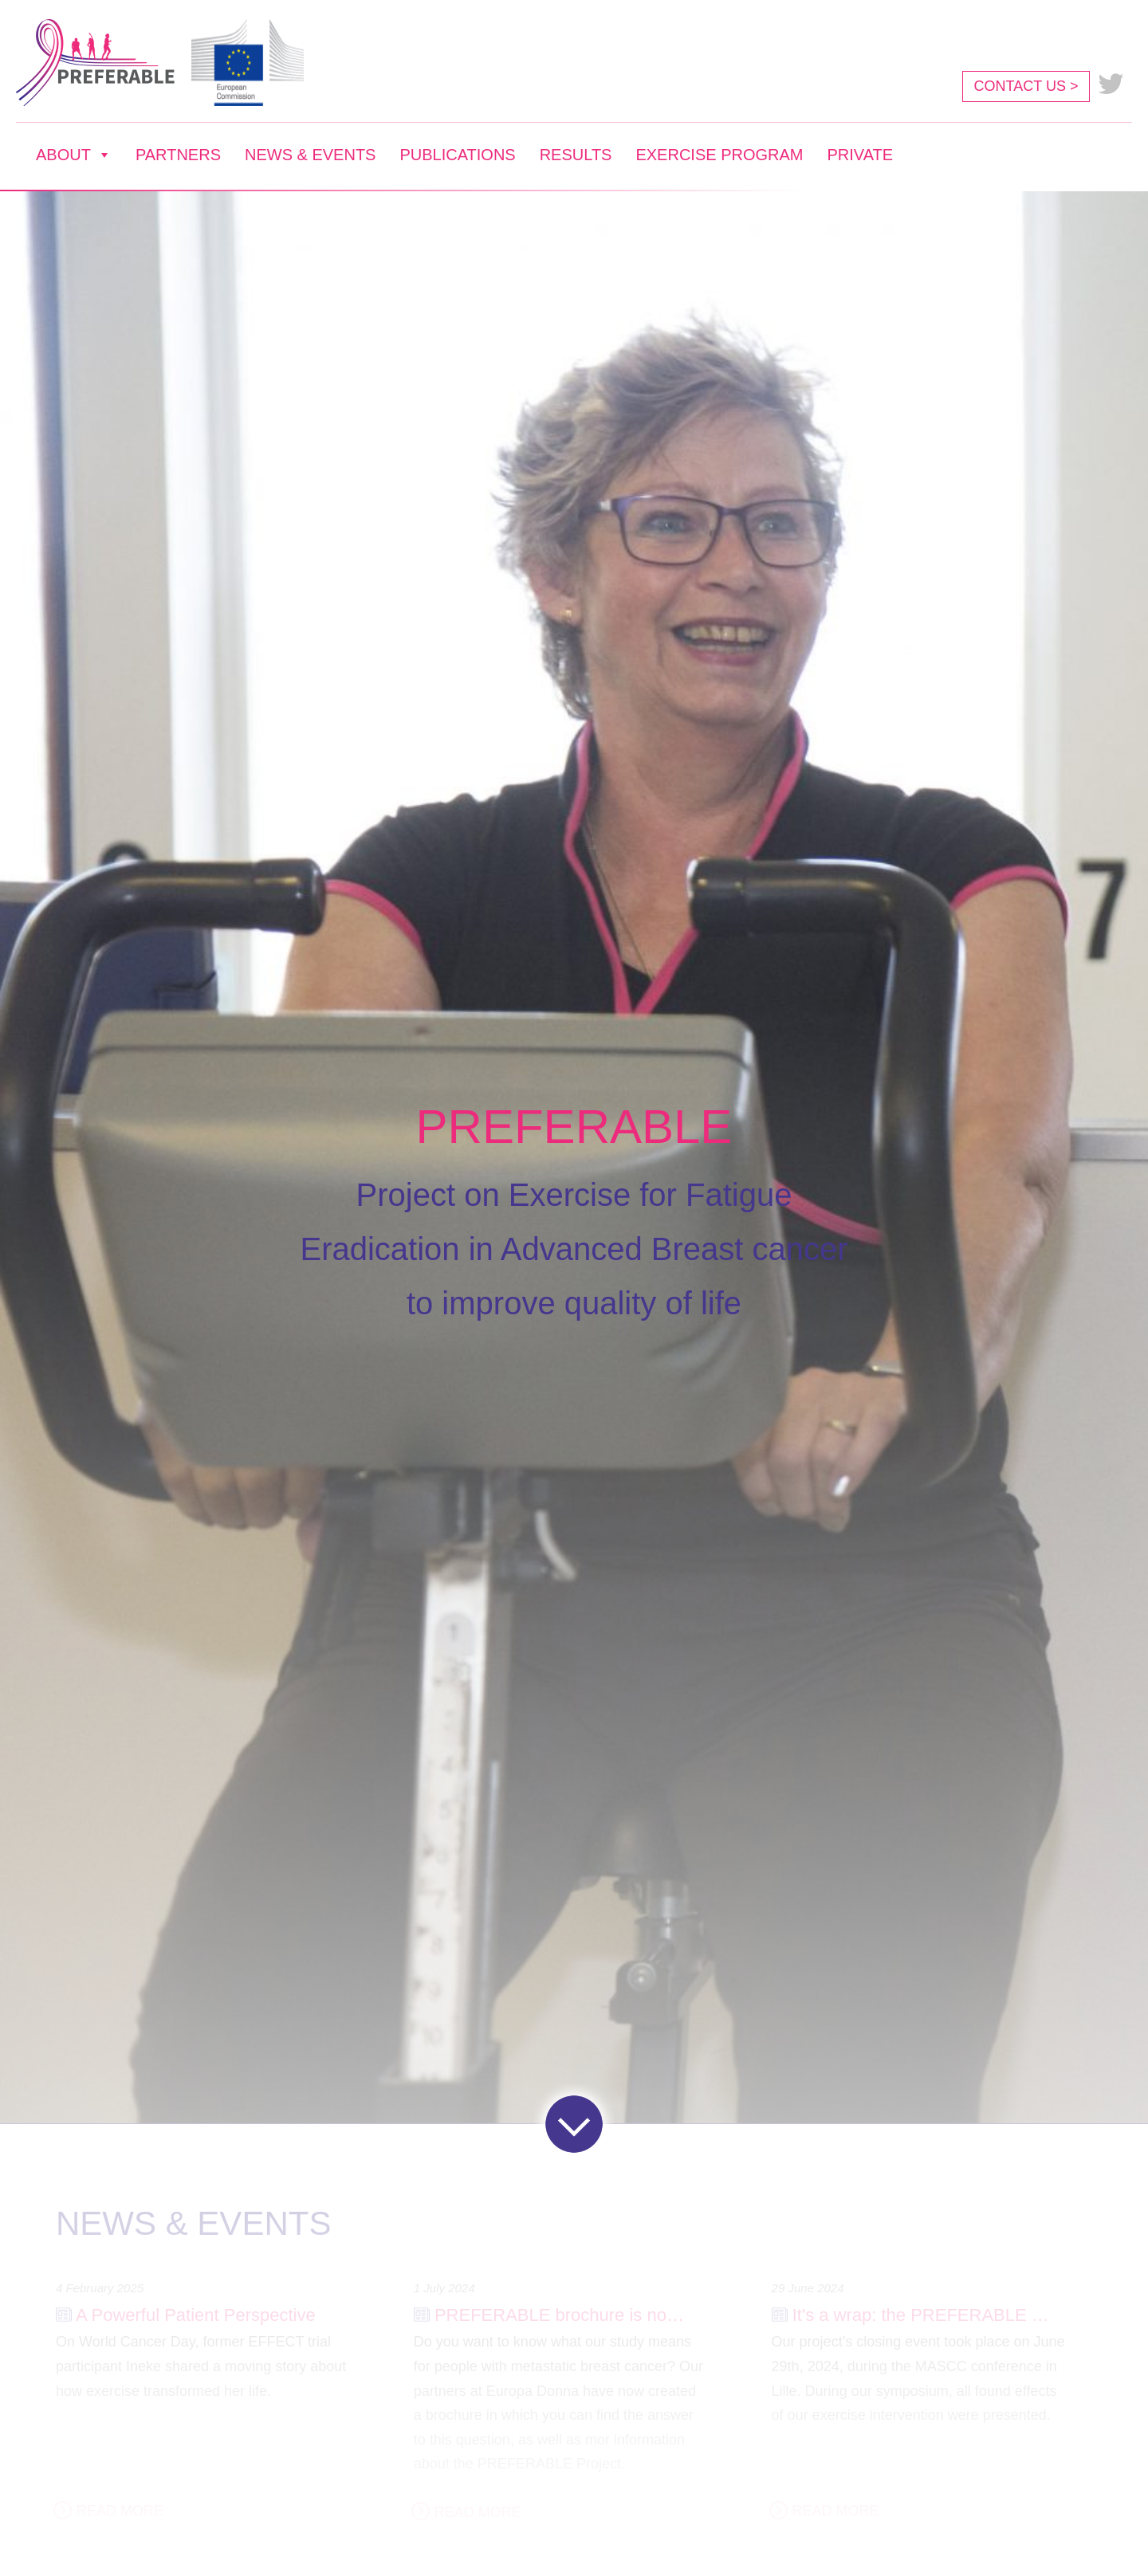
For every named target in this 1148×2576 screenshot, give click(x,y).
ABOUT (74, 155)
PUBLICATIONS (457, 154)
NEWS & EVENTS (310, 154)
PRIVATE (860, 154)
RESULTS (576, 154)
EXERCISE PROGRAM (719, 154)
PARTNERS (178, 154)
